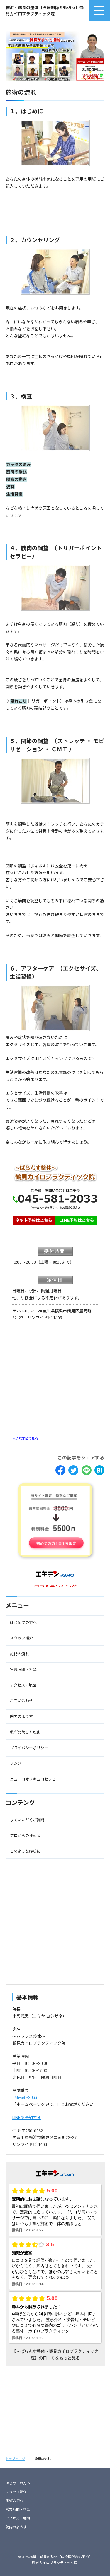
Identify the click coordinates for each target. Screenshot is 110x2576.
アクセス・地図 (18, 2518)
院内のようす (16, 2527)
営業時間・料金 (18, 2509)
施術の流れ (14, 2500)
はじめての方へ (18, 2483)
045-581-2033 (24, 2097)
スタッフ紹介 (16, 2492)
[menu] (99, 10)
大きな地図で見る (25, 1438)
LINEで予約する (26, 2117)
